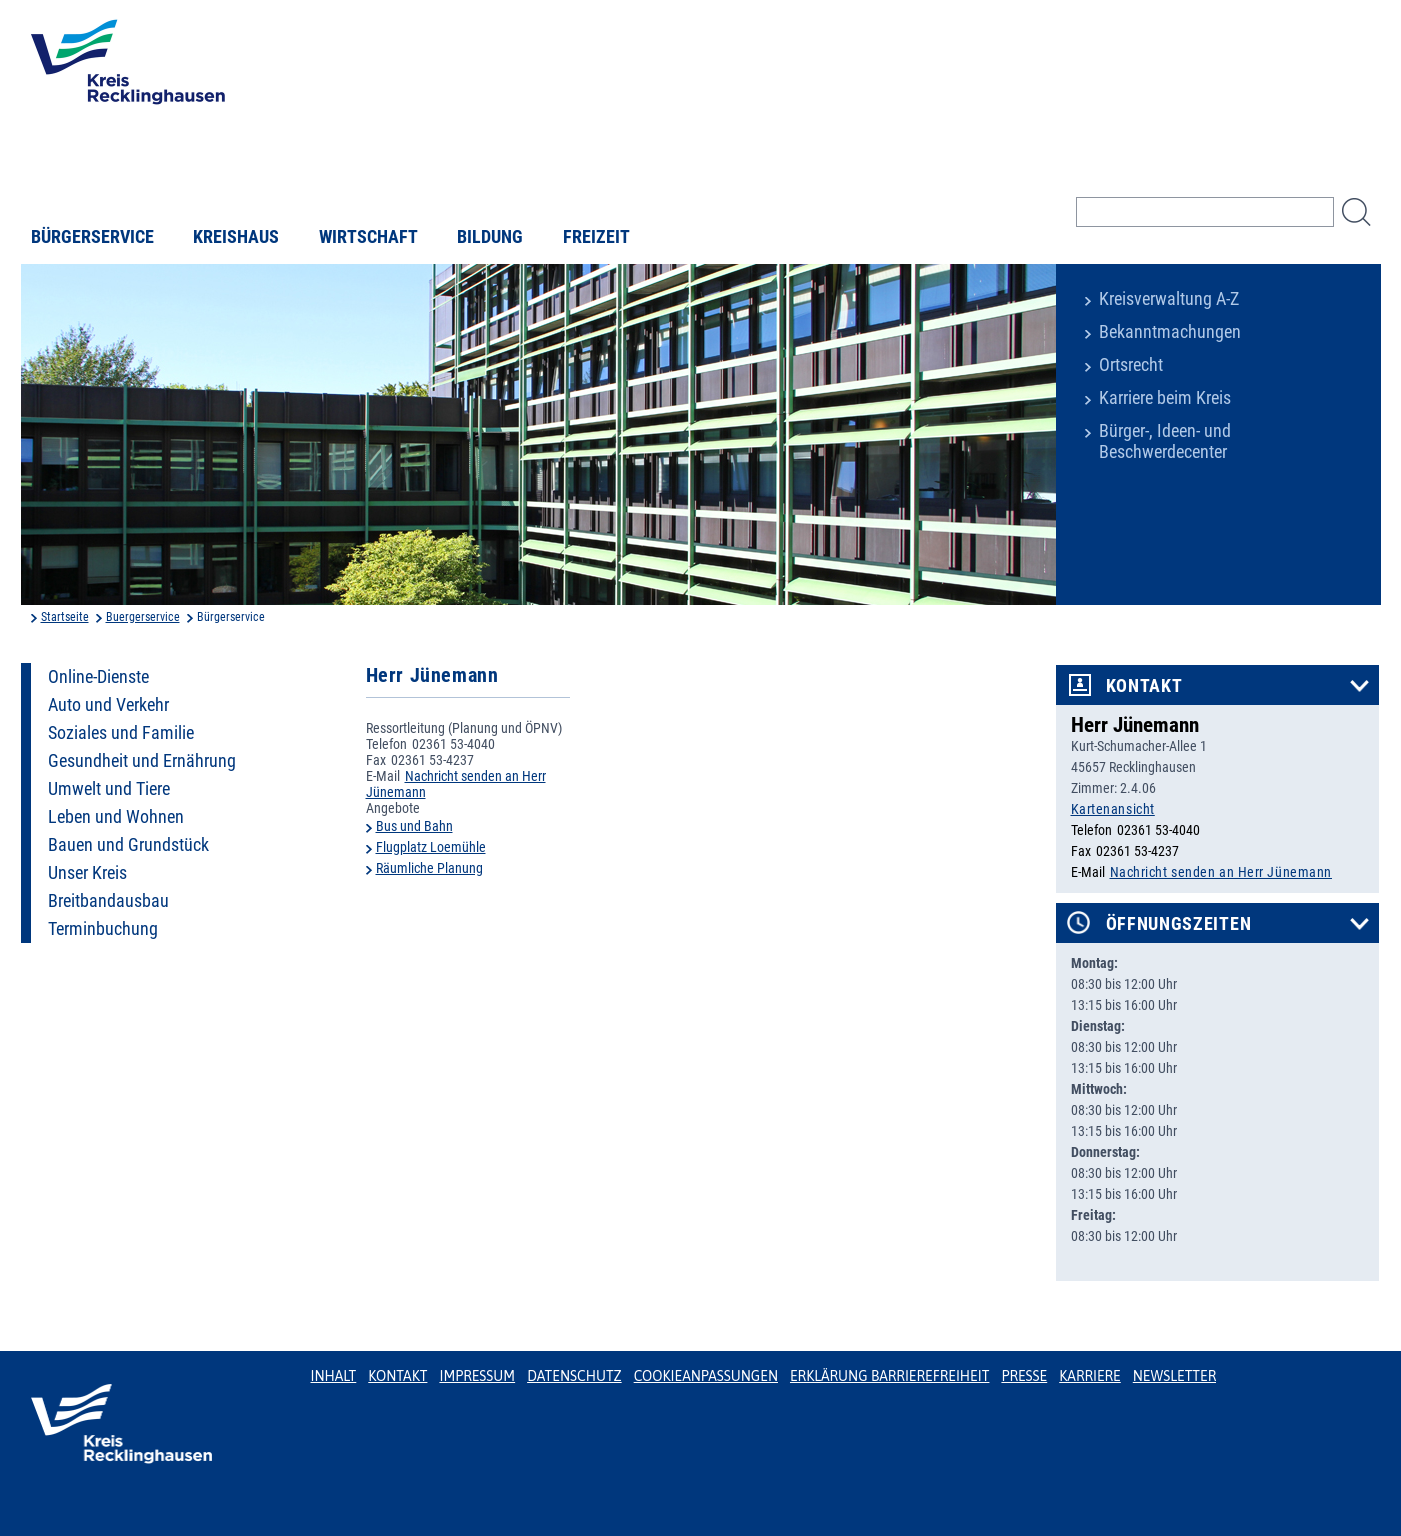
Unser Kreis (87, 873)
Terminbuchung (103, 929)
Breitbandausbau (108, 901)
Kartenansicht (1113, 809)
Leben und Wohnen (116, 817)
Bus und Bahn (414, 826)
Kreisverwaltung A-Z (1169, 299)
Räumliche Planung (429, 868)
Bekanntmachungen (1170, 332)
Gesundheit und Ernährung (142, 761)
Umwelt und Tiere (109, 789)
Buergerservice (143, 617)
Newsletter (1174, 1376)
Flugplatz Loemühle (431, 847)
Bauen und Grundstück (128, 845)
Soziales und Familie (121, 733)
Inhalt (334, 1376)
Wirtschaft (368, 237)
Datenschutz (574, 1376)
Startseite (65, 617)
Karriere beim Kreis (1165, 398)
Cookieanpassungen (706, 1376)
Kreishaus (236, 237)
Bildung (490, 237)
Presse (1024, 1376)
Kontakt (1144, 686)
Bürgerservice (92, 237)
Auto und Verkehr (108, 705)
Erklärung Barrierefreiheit (889, 1376)
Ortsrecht (1131, 365)
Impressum (477, 1376)
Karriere (1090, 1376)
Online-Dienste (98, 677)
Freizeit (596, 237)
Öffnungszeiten (1179, 924)
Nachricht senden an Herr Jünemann (1221, 872)
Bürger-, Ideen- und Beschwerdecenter (1165, 441)
